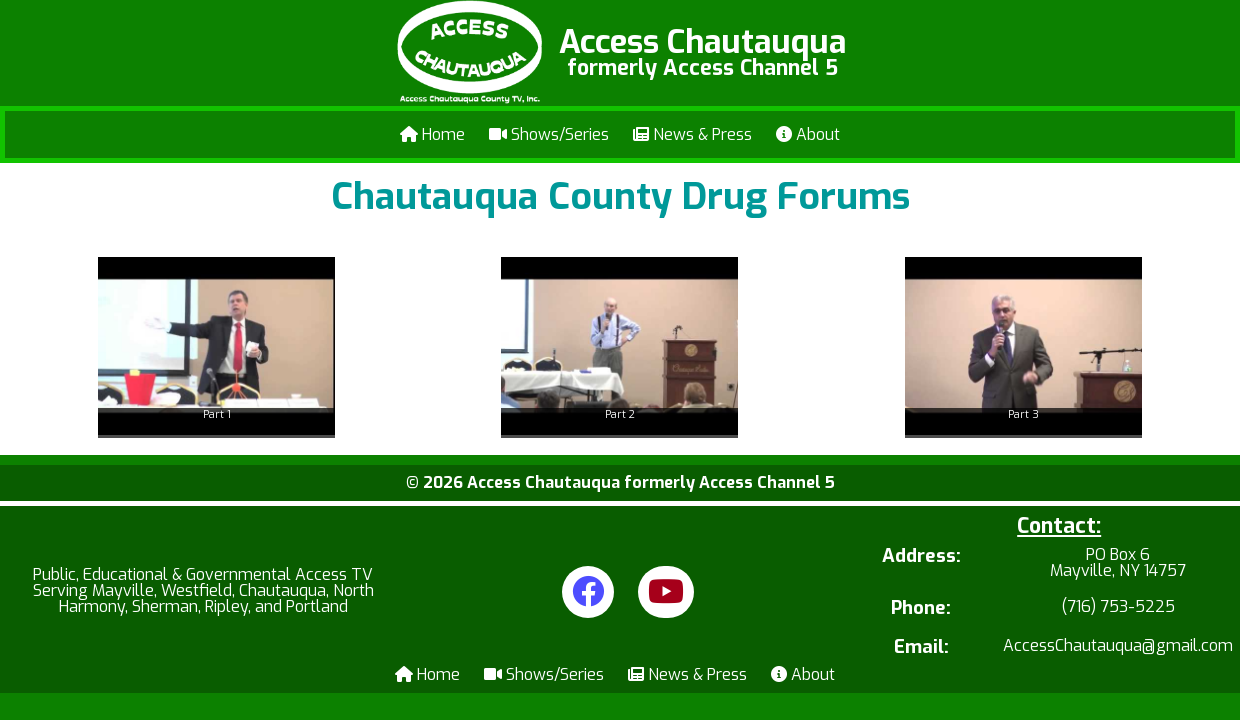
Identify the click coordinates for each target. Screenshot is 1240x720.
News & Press (692, 134)
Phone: (921, 608)
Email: (921, 647)
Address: (921, 557)
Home (432, 134)
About (808, 134)
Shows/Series (549, 134)
